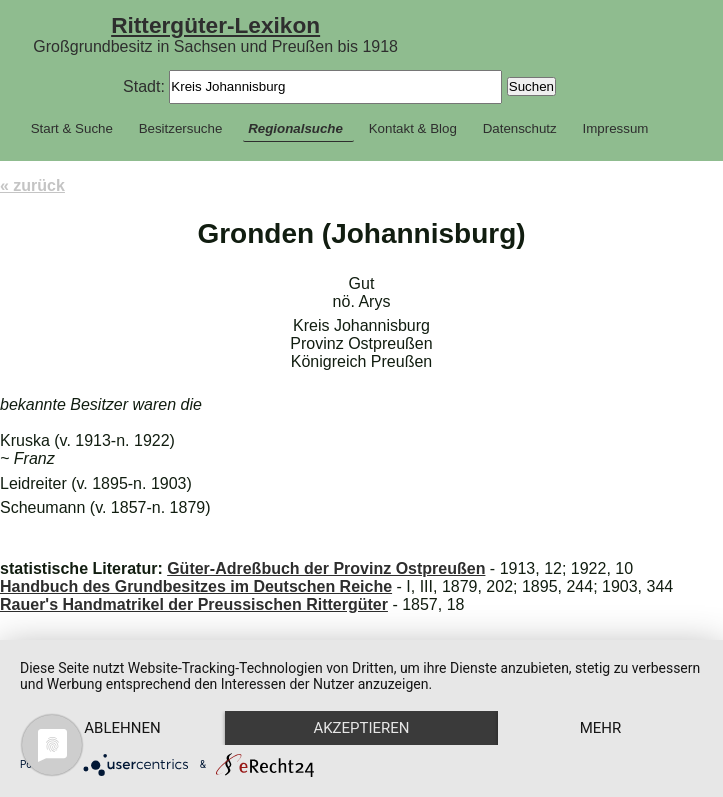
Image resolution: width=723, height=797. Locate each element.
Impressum (616, 128)
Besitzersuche (181, 128)
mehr (601, 728)
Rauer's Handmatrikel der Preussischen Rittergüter (194, 604)
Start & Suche (72, 128)
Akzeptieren (361, 728)
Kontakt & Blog (413, 128)
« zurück (32, 185)
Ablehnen (122, 728)
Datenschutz (520, 128)
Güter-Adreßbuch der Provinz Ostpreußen (326, 568)
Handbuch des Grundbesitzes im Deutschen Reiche (196, 586)
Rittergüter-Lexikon (215, 25)
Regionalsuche (295, 128)
